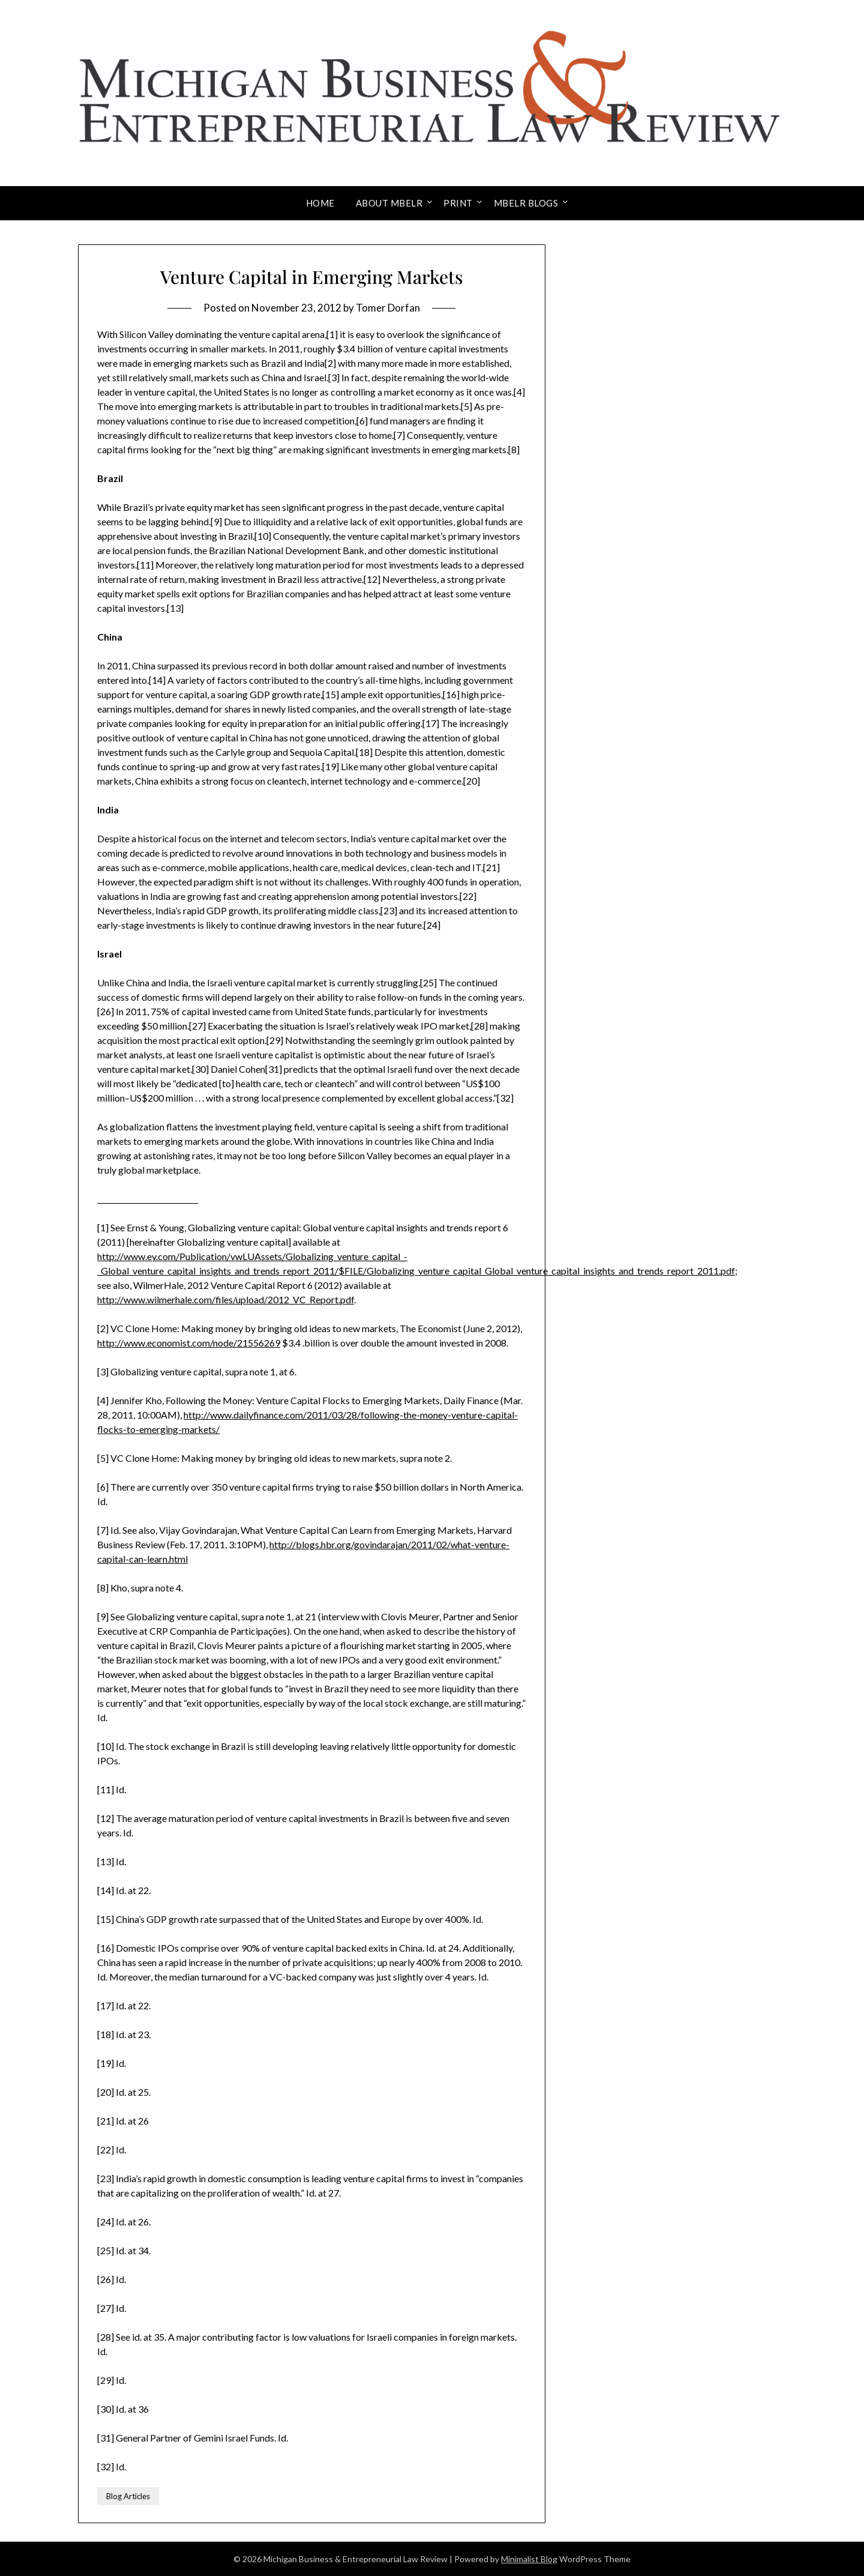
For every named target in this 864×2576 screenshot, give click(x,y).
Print (458, 203)
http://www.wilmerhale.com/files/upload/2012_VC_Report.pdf (225, 1299)
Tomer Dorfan (388, 307)
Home (320, 203)
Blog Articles (128, 2496)
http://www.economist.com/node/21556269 (188, 1342)
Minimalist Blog (529, 2559)
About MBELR (389, 203)
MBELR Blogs (526, 203)
